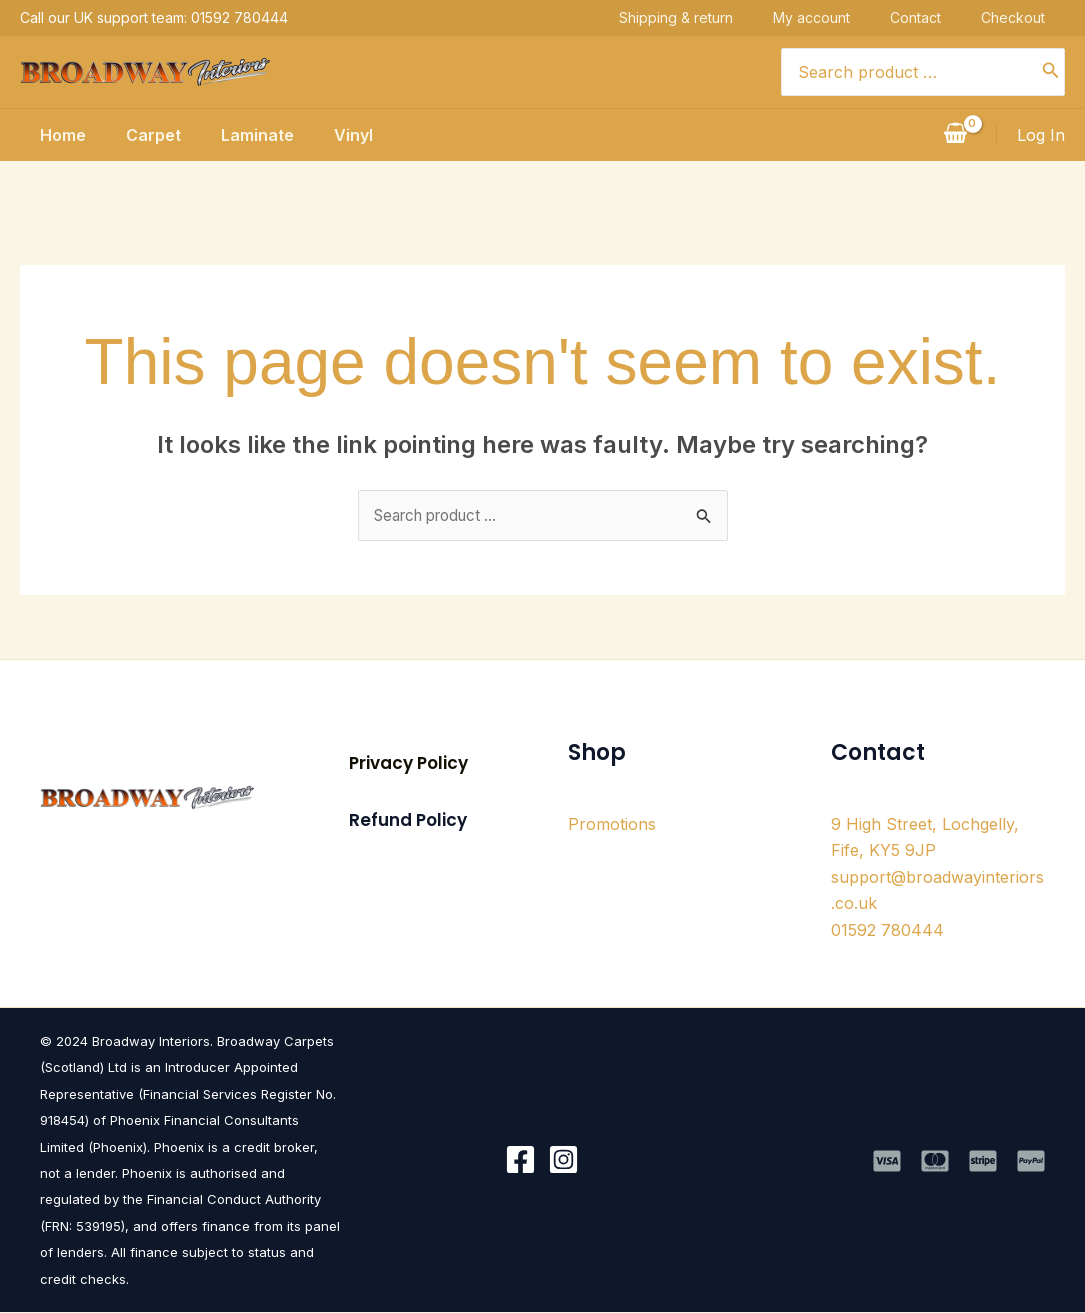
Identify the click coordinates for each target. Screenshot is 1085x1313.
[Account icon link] (1041, 135)
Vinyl (357, 135)
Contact (935, 17)
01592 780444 (887, 931)
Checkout (1033, 17)
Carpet (141, 135)
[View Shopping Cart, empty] (955, 135)
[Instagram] (563, 1161)
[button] (408, 764)
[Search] (1051, 72)
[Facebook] (520, 1161)
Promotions (612, 825)
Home (43, 135)
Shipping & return (696, 17)
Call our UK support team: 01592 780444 (154, 17)
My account (831, 17)
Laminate (253, 135)
